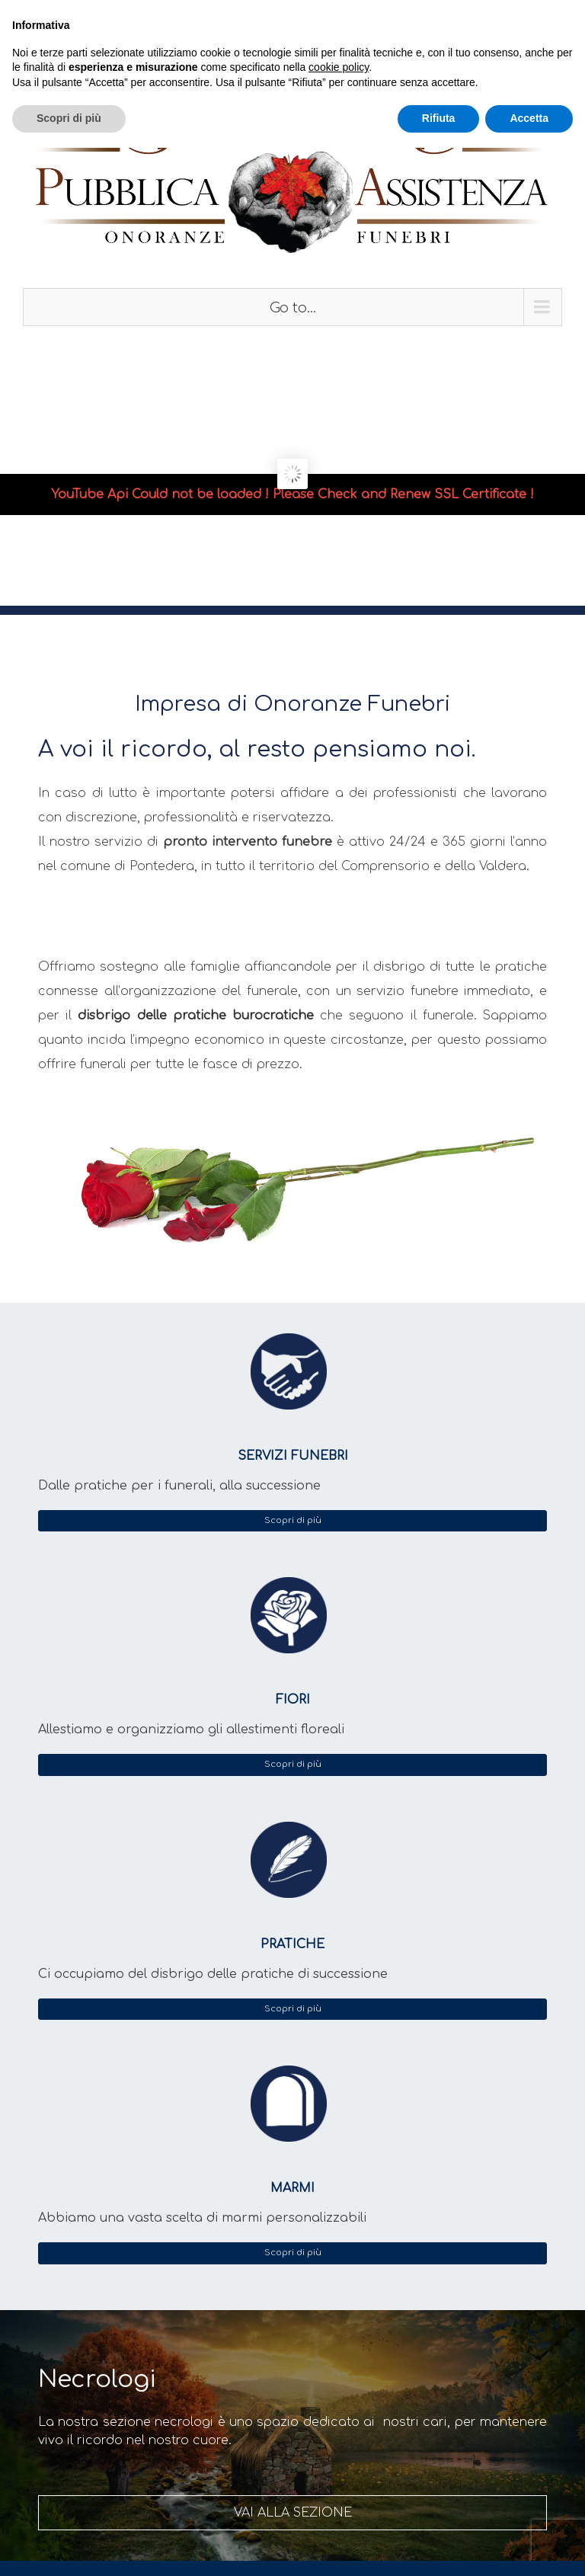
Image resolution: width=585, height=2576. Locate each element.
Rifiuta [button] (439, 118)
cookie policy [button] (338, 67)
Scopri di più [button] (69, 118)
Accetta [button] (529, 118)
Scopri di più (290, 1520)
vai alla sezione (293, 2513)
